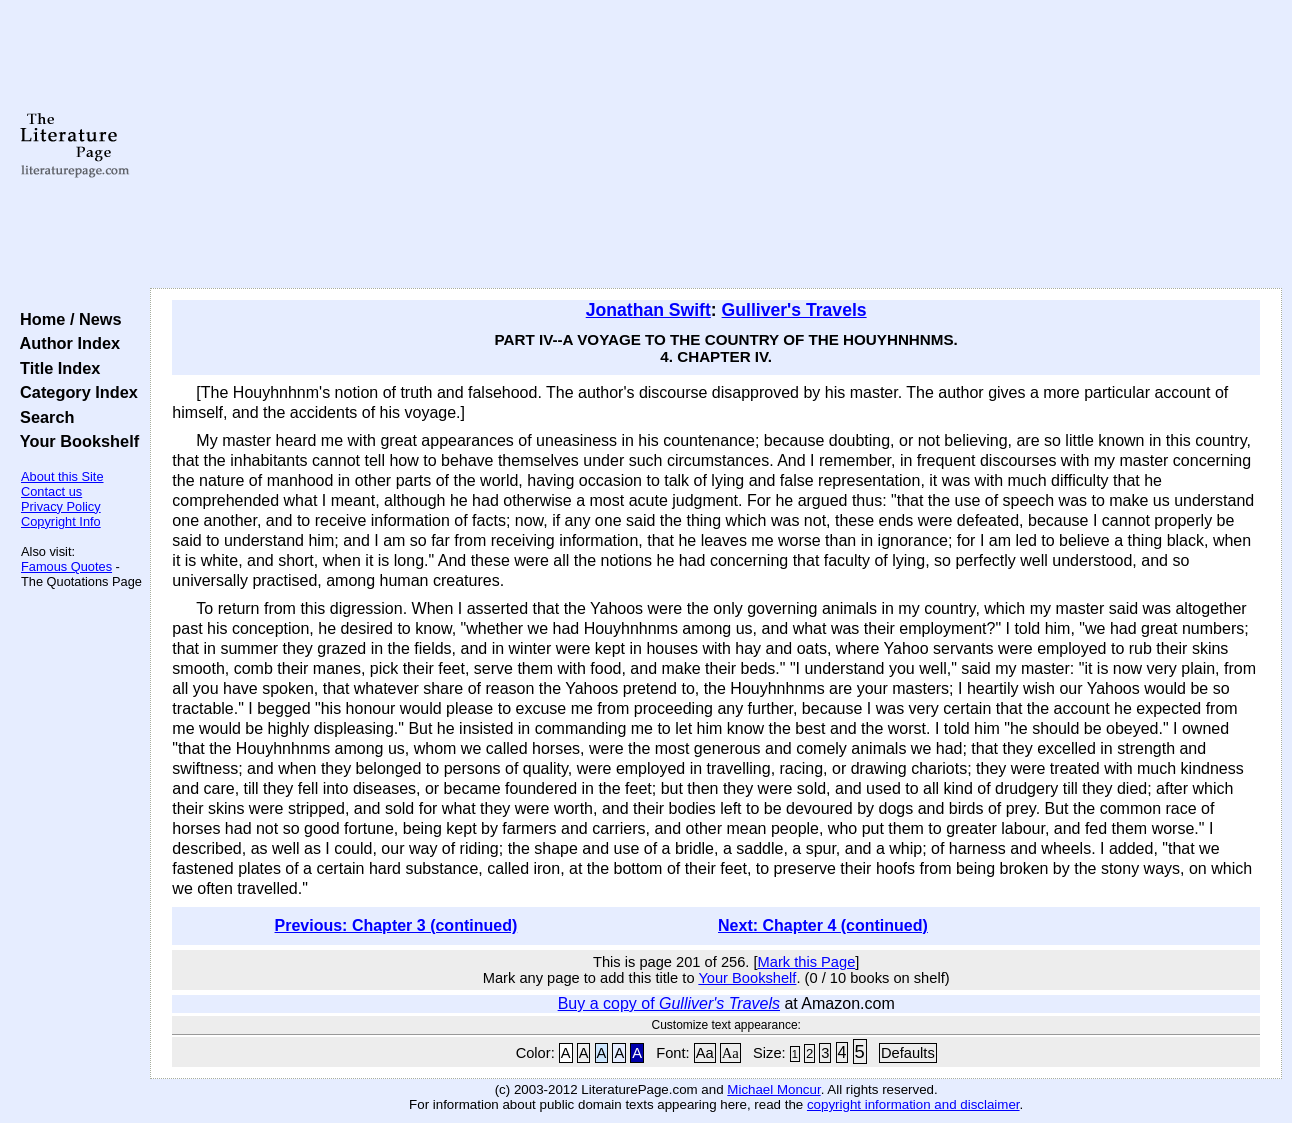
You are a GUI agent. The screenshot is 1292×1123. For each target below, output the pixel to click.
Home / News (66, 319)
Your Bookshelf (75, 441)
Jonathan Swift (648, 310)
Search (42, 417)
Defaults (908, 1053)
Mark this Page (807, 962)
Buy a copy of (669, 1003)
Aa (705, 1053)
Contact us (51, 491)
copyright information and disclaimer (913, 1104)
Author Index (65, 343)
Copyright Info (61, 521)
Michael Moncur (773, 1089)
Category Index (74, 392)
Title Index (55, 368)
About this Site (62, 476)
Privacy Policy (61, 506)
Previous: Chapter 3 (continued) (396, 925)
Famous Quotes (66, 566)
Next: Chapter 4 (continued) (823, 925)
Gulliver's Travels (794, 310)
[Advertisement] (716, 145)
